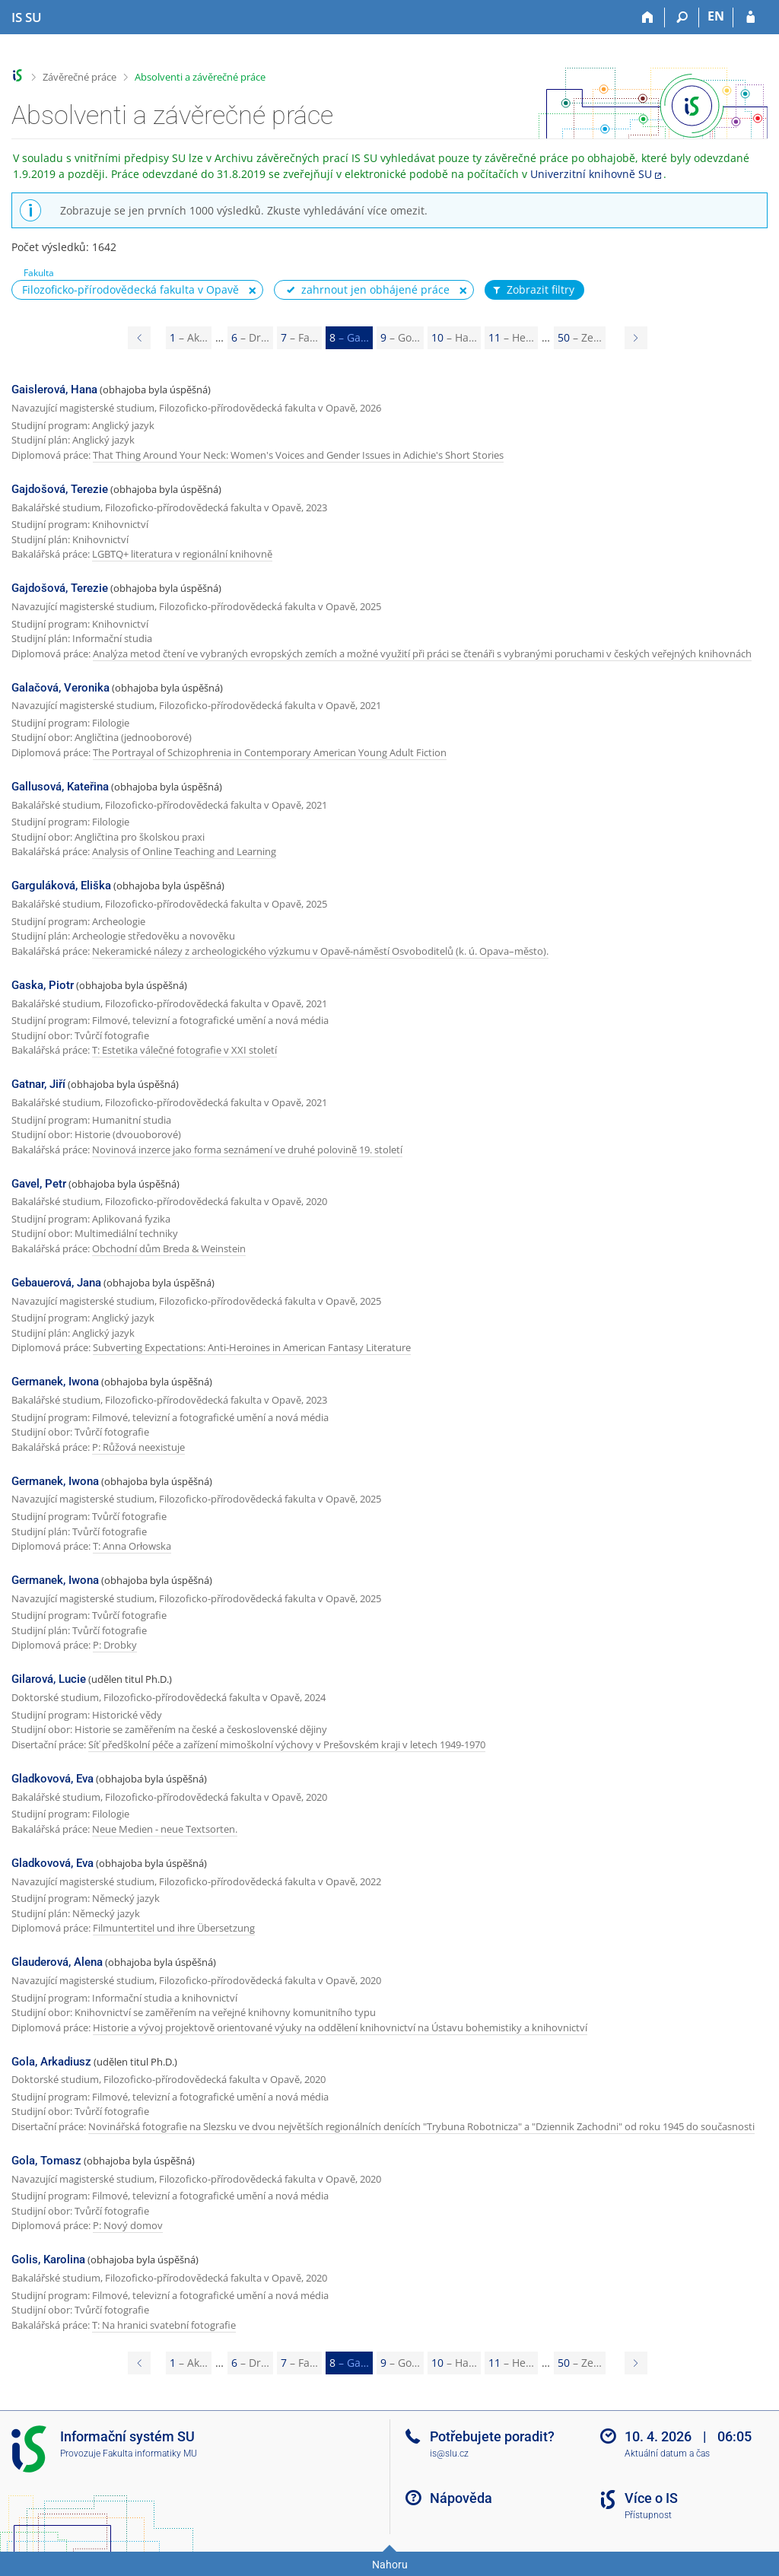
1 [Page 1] (189, 337)
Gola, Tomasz (46, 2160)
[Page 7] (139, 337)
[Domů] (648, 17)
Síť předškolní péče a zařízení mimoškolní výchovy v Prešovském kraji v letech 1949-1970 (286, 1744)
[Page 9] (636, 337)
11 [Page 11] (511, 337)
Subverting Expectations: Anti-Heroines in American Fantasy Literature (252, 1347)
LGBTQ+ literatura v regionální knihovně (182, 554)
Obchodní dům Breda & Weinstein (169, 1248)
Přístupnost (648, 2515)
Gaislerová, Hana (54, 389)
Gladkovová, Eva (52, 1779)
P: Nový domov (128, 2225)
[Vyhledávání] (682, 17)
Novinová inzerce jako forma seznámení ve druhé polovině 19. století (247, 1149)
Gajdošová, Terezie (59, 489)
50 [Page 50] (580, 337)
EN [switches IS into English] (715, 16)
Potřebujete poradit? (492, 2436)
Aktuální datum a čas (667, 2453)
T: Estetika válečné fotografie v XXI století (184, 1050)
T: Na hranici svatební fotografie (164, 2325)
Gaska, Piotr (42, 985)
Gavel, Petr (38, 1184)
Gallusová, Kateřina (60, 786)
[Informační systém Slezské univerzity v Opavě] (26, 17)
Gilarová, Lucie (48, 1679)
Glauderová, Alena (57, 1962)
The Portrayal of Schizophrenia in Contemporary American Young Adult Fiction (270, 752)
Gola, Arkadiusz (51, 2062)
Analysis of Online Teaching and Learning (184, 851)
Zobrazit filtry (532, 289)
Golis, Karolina (48, 2259)
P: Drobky (115, 1645)
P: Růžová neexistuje (138, 1447)
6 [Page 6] (250, 337)
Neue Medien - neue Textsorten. (164, 1829)
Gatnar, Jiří (38, 1084)
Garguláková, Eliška (61, 885)
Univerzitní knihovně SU (591, 174)
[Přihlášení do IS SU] (750, 17)
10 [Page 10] (454, 337)
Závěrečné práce (79, 77)
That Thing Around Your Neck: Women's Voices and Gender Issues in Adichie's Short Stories (298, 455)
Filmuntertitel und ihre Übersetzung (174, 1928)
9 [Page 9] (400, 337)
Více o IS (651, 2498)
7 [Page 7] (299, 337)
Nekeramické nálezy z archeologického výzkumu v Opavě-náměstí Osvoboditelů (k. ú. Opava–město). (320, 951)
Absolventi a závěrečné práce (200, 77)
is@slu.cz (449, 2453)
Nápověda (461, 2498)
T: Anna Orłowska (132, 1546)
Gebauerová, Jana (56, 1283)
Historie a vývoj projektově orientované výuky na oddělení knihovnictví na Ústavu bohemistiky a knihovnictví (340, 2027)
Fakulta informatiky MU (150, 2453)
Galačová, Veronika (60, 688)
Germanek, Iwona (55, 1381)
